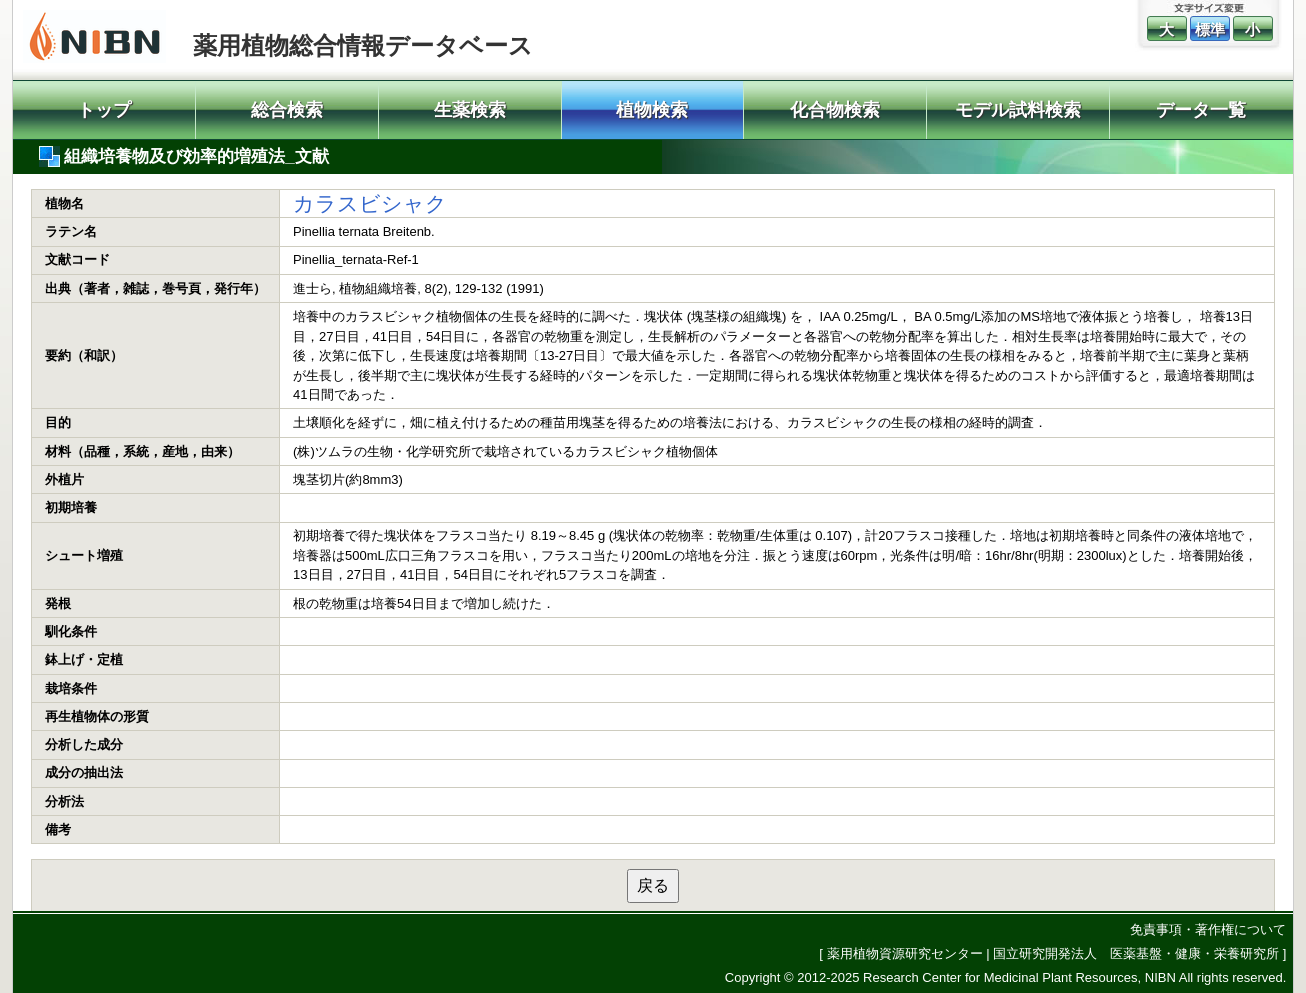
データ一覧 (1201, 110)
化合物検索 (835, 110)
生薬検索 (470, 110)
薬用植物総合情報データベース (363, 45)
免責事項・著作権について (1208, 929)
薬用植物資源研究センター (905, 953)
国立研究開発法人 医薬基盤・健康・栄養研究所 (1136, 953)
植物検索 (652, 110)
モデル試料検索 (1018, 110)
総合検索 (287, 110)
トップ (104, 110)
